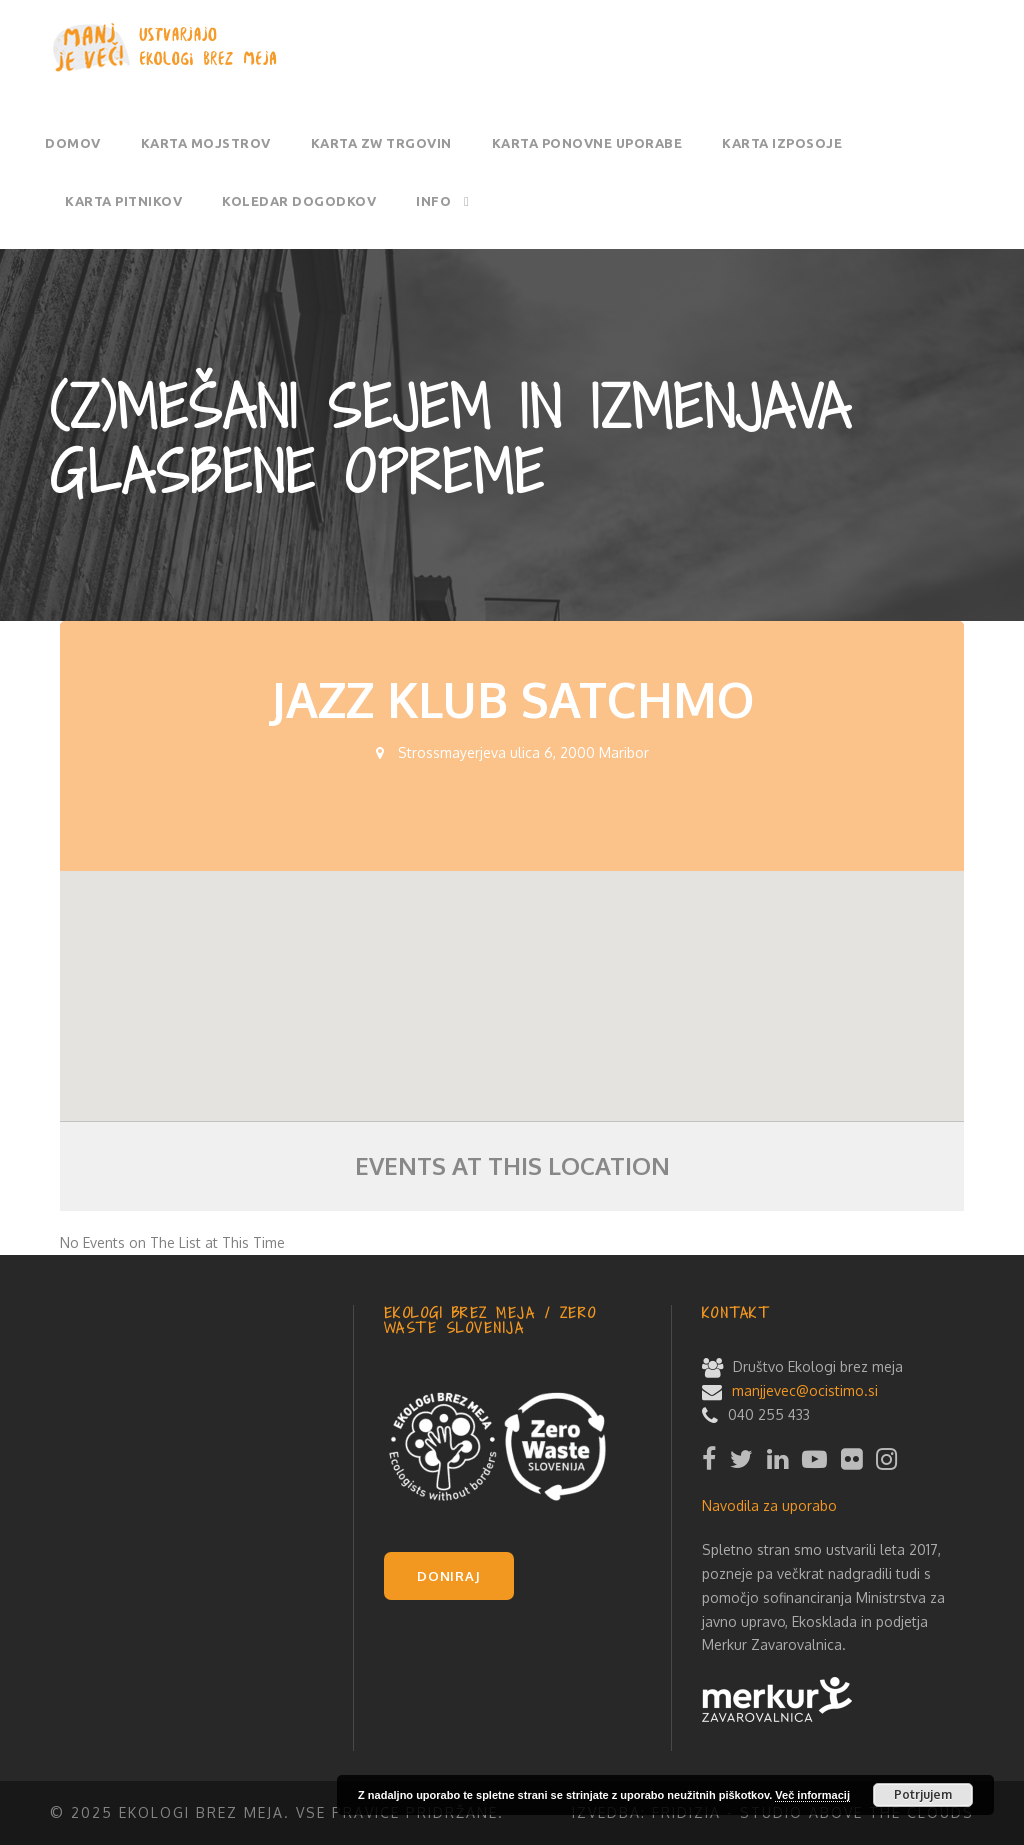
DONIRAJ (449, 1576)
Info (433, 201)
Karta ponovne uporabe (587, 143)
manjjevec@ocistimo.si (805, 1390)
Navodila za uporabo (769, 1505)
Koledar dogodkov (299, 201)
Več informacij (812, 1795)
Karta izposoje (782, 143)
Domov (73, 143)
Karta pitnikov (123, 201)
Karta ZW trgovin (381, 143)
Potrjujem (923, 1794)
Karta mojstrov (206, 143)
